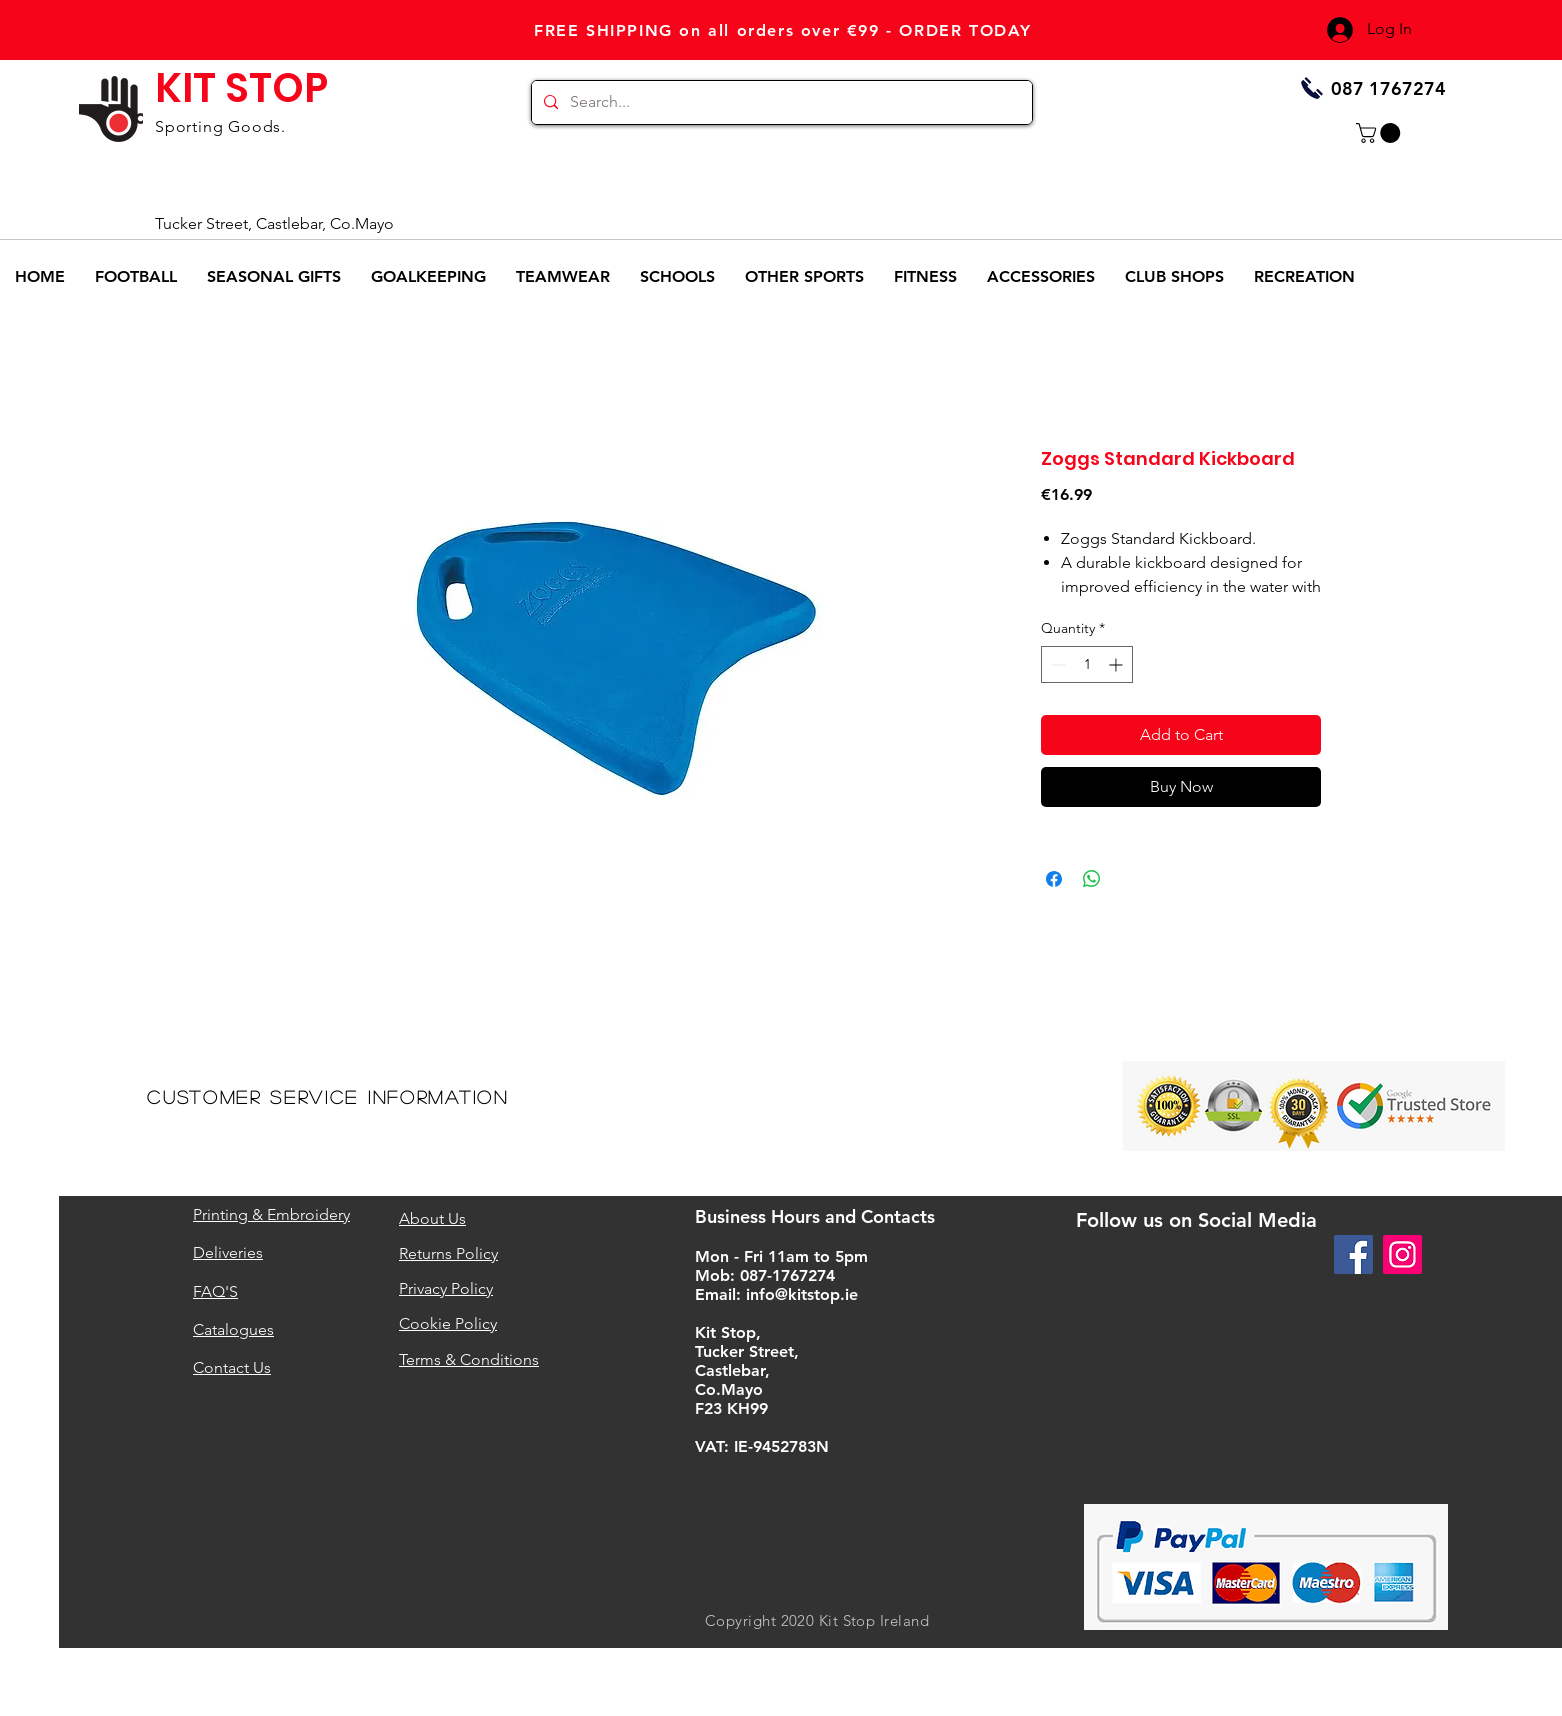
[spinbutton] (1087, 664)
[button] (1380, 133)
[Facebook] (1353, 1254)
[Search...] (780, 102)
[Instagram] (1402, 1254)
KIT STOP (241, 88)
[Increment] (1117, 664)
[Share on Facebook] (1054, 879)
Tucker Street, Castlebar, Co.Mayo (274, 223)
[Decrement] (1056, 664)
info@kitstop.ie (802, 1294)
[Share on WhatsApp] (1092, 879)
